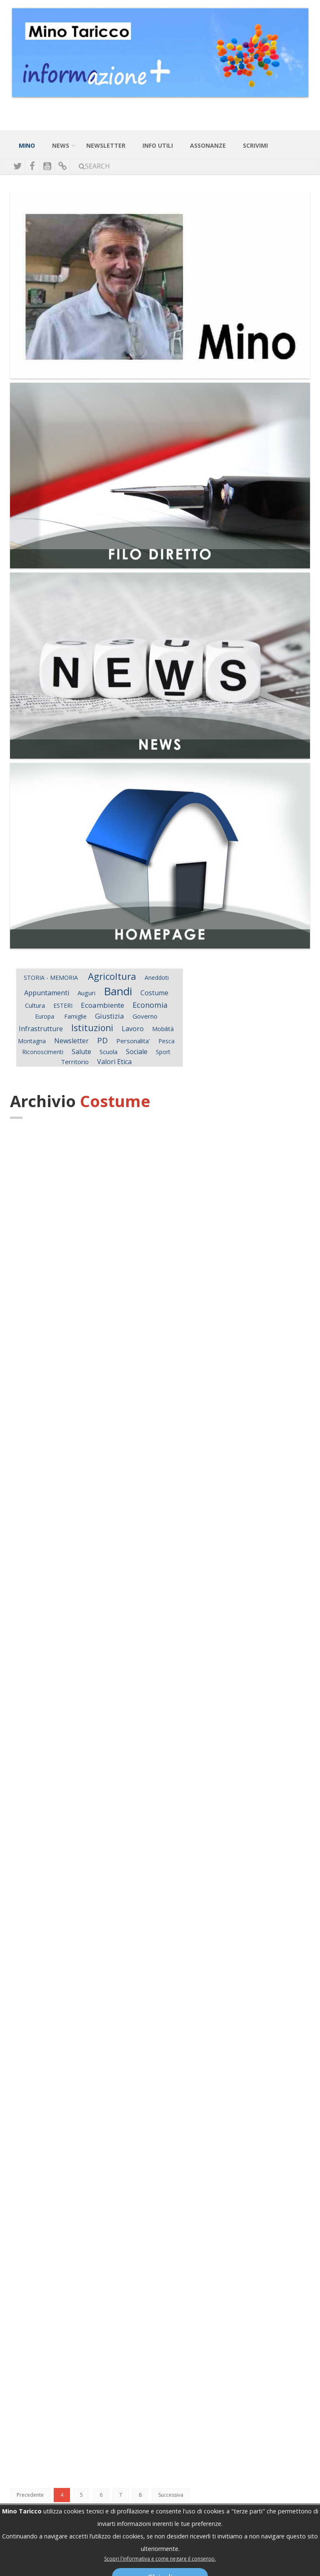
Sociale (137, 1051)
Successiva (170, 2494)
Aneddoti (157, 977)
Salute (81, 1051)
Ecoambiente (102, 1005)
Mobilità (163, 1029)
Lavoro (133, 1028)
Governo (145, 1016)
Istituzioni (92, 1028)
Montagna (32, 1041)
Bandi (118, 991)
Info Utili (157, 145)
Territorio (75, 1061)
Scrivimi (255, 145)
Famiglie (75, 1016)
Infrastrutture (41, 1028)
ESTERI (62, 1005)
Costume (154, 992)
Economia (150, 1005)
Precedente (30, 2494)
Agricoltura (112, 976)
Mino (27, 145)
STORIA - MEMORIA (52, 977)
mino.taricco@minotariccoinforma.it (122, 2552)
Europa (45, 1016)
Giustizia (109, 1016)
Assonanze (208, 145)
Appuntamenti (46, 992)
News (60, 145)
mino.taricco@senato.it (207, 2552)
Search (94, 166)
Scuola (109, 1051)
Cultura (35, 1005)
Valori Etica (114, 1061)
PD (102, 1040)
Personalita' (133, 1041)
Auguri (86, 993)
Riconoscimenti (42, 1052)
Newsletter (71, 1040)
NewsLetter (105, 145)
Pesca (166, 1041)
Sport (163, 1052)
